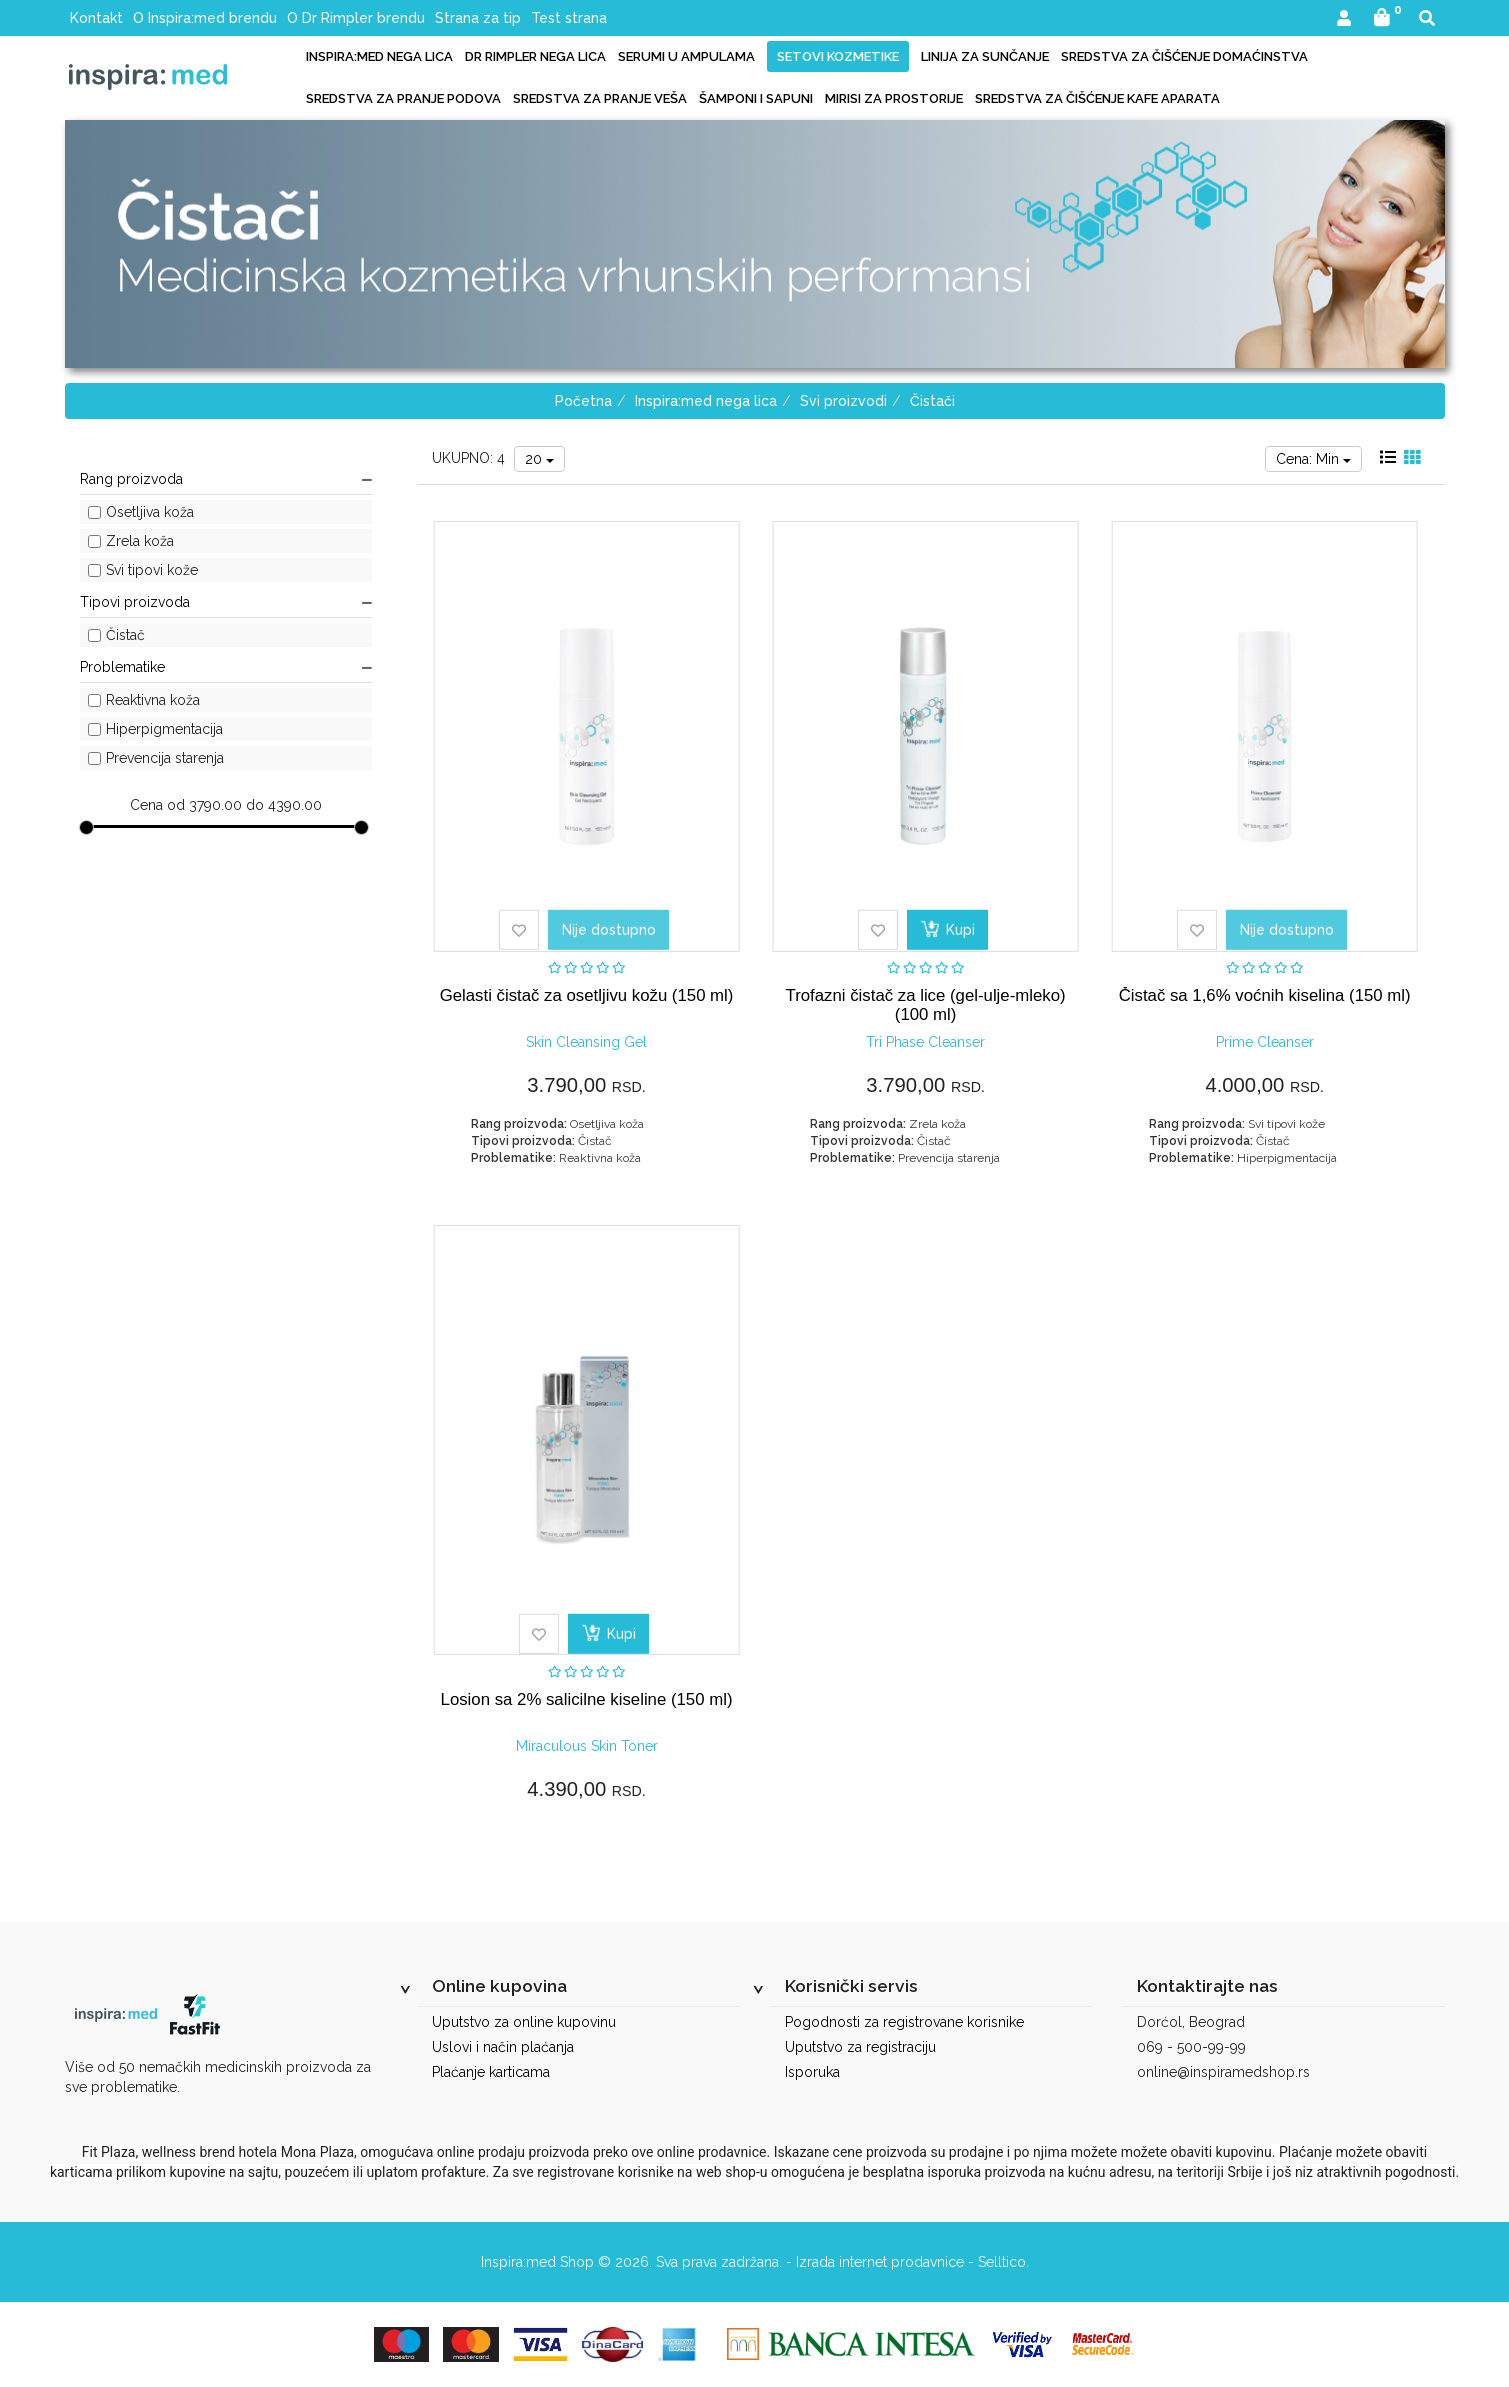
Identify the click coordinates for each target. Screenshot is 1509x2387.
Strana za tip (478, 18)
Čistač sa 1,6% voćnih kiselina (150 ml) (1265, 995)
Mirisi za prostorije (894, 98)
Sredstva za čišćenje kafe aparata (1097, 98)
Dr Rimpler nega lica (535, 56)
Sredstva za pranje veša (600, 98)
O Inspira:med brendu (205, 18)
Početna (583, 401)
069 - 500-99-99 (1191, 2047)
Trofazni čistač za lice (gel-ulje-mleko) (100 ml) (926, 1004)
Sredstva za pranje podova (403, 98)
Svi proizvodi (843, 401)
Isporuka (812, 2072)
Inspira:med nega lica (379, 56)
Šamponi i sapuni (756, 98)
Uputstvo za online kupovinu (524, 2022)
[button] (1344, 19)
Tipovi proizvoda (226, 602)
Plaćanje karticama (491, 2072)
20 (539, 459)
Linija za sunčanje (985, 56)
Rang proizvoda (226, 479)
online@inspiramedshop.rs (1223, 2072)
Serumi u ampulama (686, 56)
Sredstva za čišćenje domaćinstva (1184, 56)
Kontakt (96, 18)
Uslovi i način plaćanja (503, 2047)
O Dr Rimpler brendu (356, 18)
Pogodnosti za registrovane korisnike (904, 2022)
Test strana (569, 18)
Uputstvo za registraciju (860, 2047)
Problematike (226, 667)
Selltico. (1003, 2262)
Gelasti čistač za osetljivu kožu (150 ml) (587, 995)
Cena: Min (1313, 459)
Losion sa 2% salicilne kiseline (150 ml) (587, 1699)
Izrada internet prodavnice (880, 2262)
